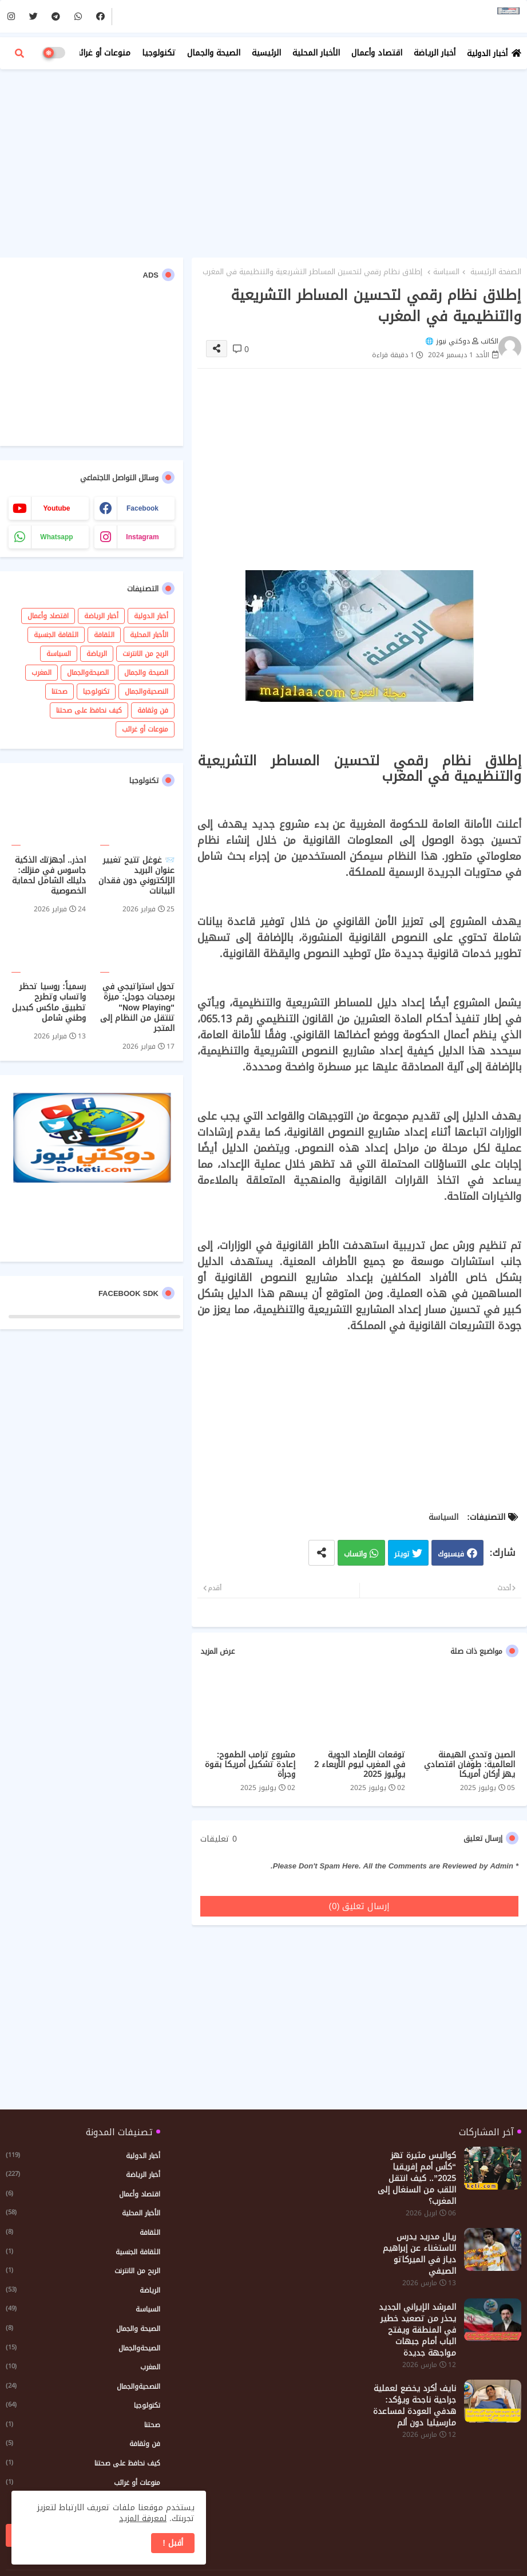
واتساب (355, 1554)
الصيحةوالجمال (88, 672)
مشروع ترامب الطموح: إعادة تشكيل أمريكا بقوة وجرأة (250, 1764)
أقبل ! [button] (173, 2543)
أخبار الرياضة (434, 53)
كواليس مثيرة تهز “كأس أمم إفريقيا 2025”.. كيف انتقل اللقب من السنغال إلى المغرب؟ (417, 2178)
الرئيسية (266, 53)
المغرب (41, 672)
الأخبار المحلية (316, 53)
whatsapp (56, 537)
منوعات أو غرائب (102, 53)
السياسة (446, 272)
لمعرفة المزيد (143, 2518)
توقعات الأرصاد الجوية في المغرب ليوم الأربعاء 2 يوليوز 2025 (359, 1764)
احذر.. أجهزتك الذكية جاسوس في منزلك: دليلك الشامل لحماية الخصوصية (49, 876)
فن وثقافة (152, 710)
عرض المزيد (217, 1651)
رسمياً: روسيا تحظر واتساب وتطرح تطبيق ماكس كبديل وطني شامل (49, 1003)
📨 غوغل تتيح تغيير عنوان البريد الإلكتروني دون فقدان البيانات (136, 876)
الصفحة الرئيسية (495, 272)
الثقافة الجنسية (56, 635)
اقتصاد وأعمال (376, 53)
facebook (142, 508)
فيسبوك (451, 1554)
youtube (56, 508)
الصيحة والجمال (213, 53)
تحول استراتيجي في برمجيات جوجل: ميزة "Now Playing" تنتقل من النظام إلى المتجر (137, 1008)
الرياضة (96, 653)
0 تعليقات (218, 1839)
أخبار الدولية (487, 53)
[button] (19, 53)
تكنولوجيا (159, 53)
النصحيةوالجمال (146, 691)
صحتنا (59, 691)
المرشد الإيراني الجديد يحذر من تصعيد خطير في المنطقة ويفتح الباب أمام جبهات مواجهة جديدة (417, 2330)
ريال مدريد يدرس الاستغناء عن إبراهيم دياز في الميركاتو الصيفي (419, 2254)
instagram (142, 537)
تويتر (401, 1554)
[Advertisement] (263, 160)
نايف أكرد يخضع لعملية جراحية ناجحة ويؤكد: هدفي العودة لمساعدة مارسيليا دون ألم (414, 2406)
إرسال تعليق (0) (359, 1906)
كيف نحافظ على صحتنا (89, 710)
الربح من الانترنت (145, 653)
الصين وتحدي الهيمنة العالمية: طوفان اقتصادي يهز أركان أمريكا (469, 1764)
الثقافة (104, 635)
